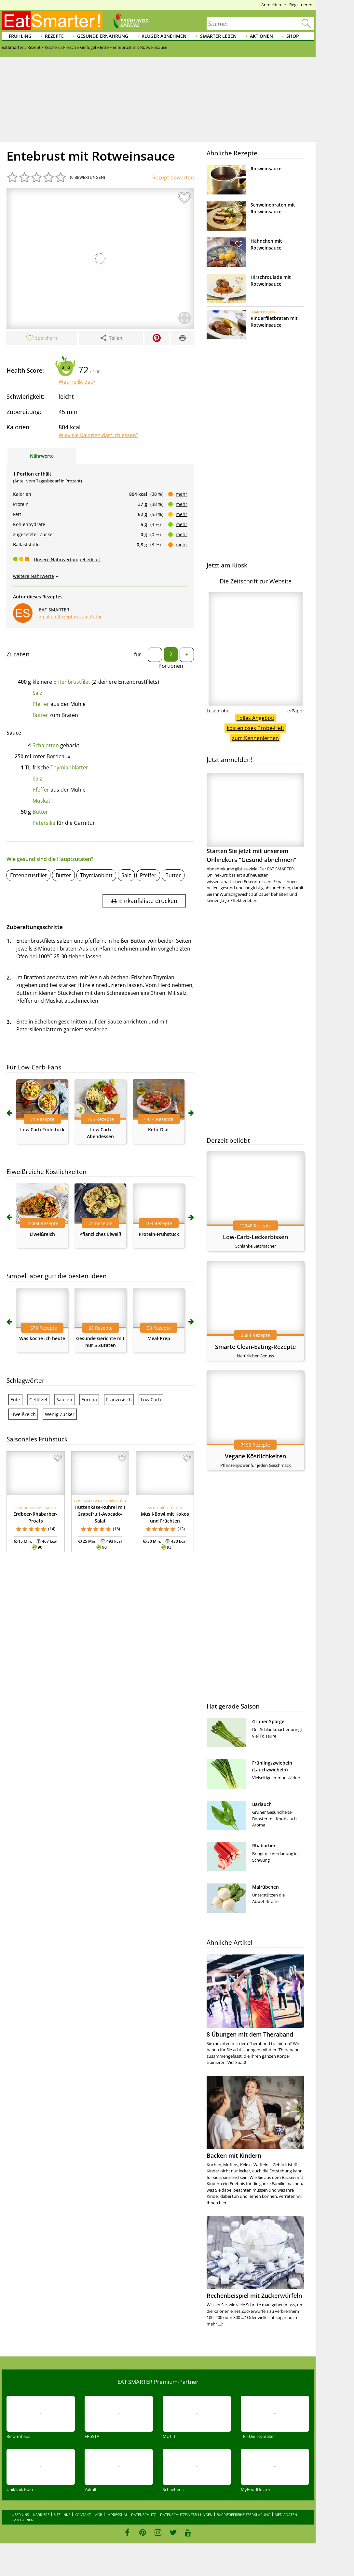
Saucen (64, 1399)
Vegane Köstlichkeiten (255, 1456)
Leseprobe (218, 711)
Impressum (116, 2514)
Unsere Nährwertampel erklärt (67, 559)
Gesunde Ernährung (102, 36)
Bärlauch (262, 1804)
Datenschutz (143, 2514)
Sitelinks (62, 2514)
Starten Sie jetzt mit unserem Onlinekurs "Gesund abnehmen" (255, 818)
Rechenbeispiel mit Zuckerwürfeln (254, 2295)
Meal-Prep (158, 1338)
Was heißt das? (77, 381)
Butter (40, 715)
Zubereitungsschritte (35, 927)
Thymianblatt (96, 875)
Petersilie (44, 822)
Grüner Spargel (269, 1721)
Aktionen (261, 36)
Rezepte (54, 36)
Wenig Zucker (60, 1414)
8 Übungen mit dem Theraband (250, 2034)
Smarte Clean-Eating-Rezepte (255, 1347)
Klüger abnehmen (164, 36)
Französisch (119, 1399)
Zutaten (18, 654)
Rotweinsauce (266, 168)
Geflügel (38, 1399)
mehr (181, 494)
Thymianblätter (69, 767)
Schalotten (46, 745)
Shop (292, 36)
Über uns (20, 2514)
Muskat (41, 800)
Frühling (20, 36)
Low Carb (151, 1399)
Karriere (41, 2514)
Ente (15, 1399)
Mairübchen (265, 1887)
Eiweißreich (42, 1234)
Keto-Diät (158, 1129)
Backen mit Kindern (234, 2155)
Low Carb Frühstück (42, 1129)
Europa (89, 1399)
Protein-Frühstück (159, 1234)
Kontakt (83, 2514)
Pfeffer (41, 704)
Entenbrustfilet (71, 681)
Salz (37, 692)
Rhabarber (264, 1845)
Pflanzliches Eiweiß (100, 1234)
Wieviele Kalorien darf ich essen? (98, 435)
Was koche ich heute (42, 1338)
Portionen (170, 665)
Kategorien (23, 2519)
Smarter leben (218, 36)
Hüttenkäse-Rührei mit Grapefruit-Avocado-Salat (100, 1514)
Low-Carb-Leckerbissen (255, 1237)
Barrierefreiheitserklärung (243, 2514)
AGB (98, 2514)
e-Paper (295, 711)
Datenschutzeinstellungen (186, 2514)
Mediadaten (286, 2514)
